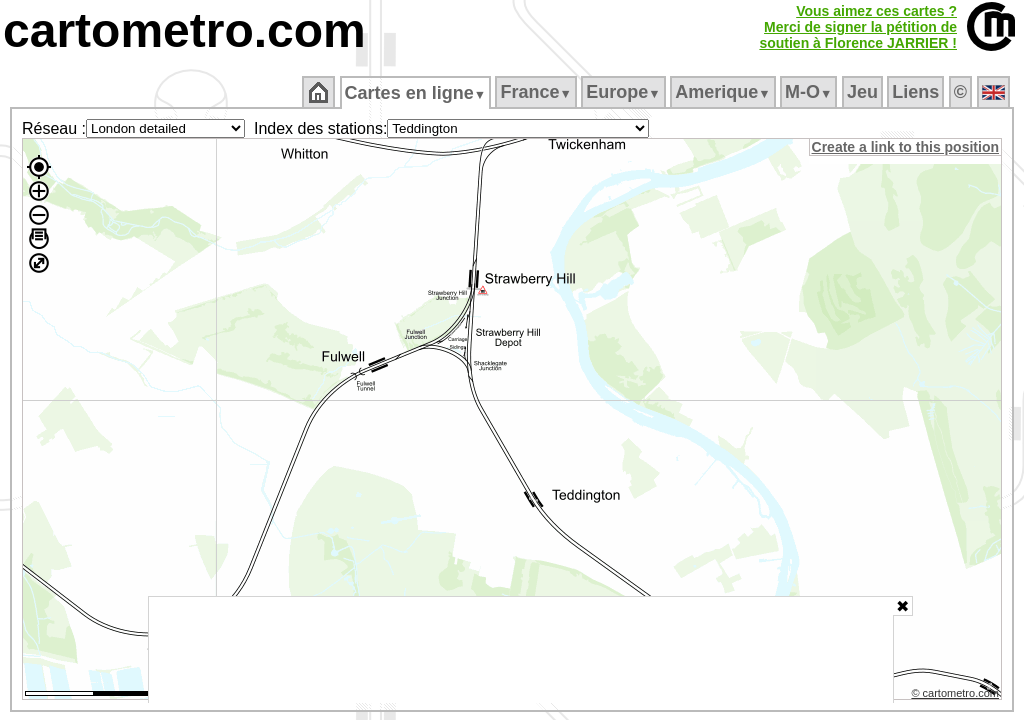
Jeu (863, 92)
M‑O (810, 92)
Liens (917, 92)
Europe (625, 92)
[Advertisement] (521, 650)
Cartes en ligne (416, 93)
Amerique (724, 92)
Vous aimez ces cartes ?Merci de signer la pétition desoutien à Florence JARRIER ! (858, 27)
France (537, 92)
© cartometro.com (957, 696)
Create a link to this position (906, 147)
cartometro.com (184, 30)
